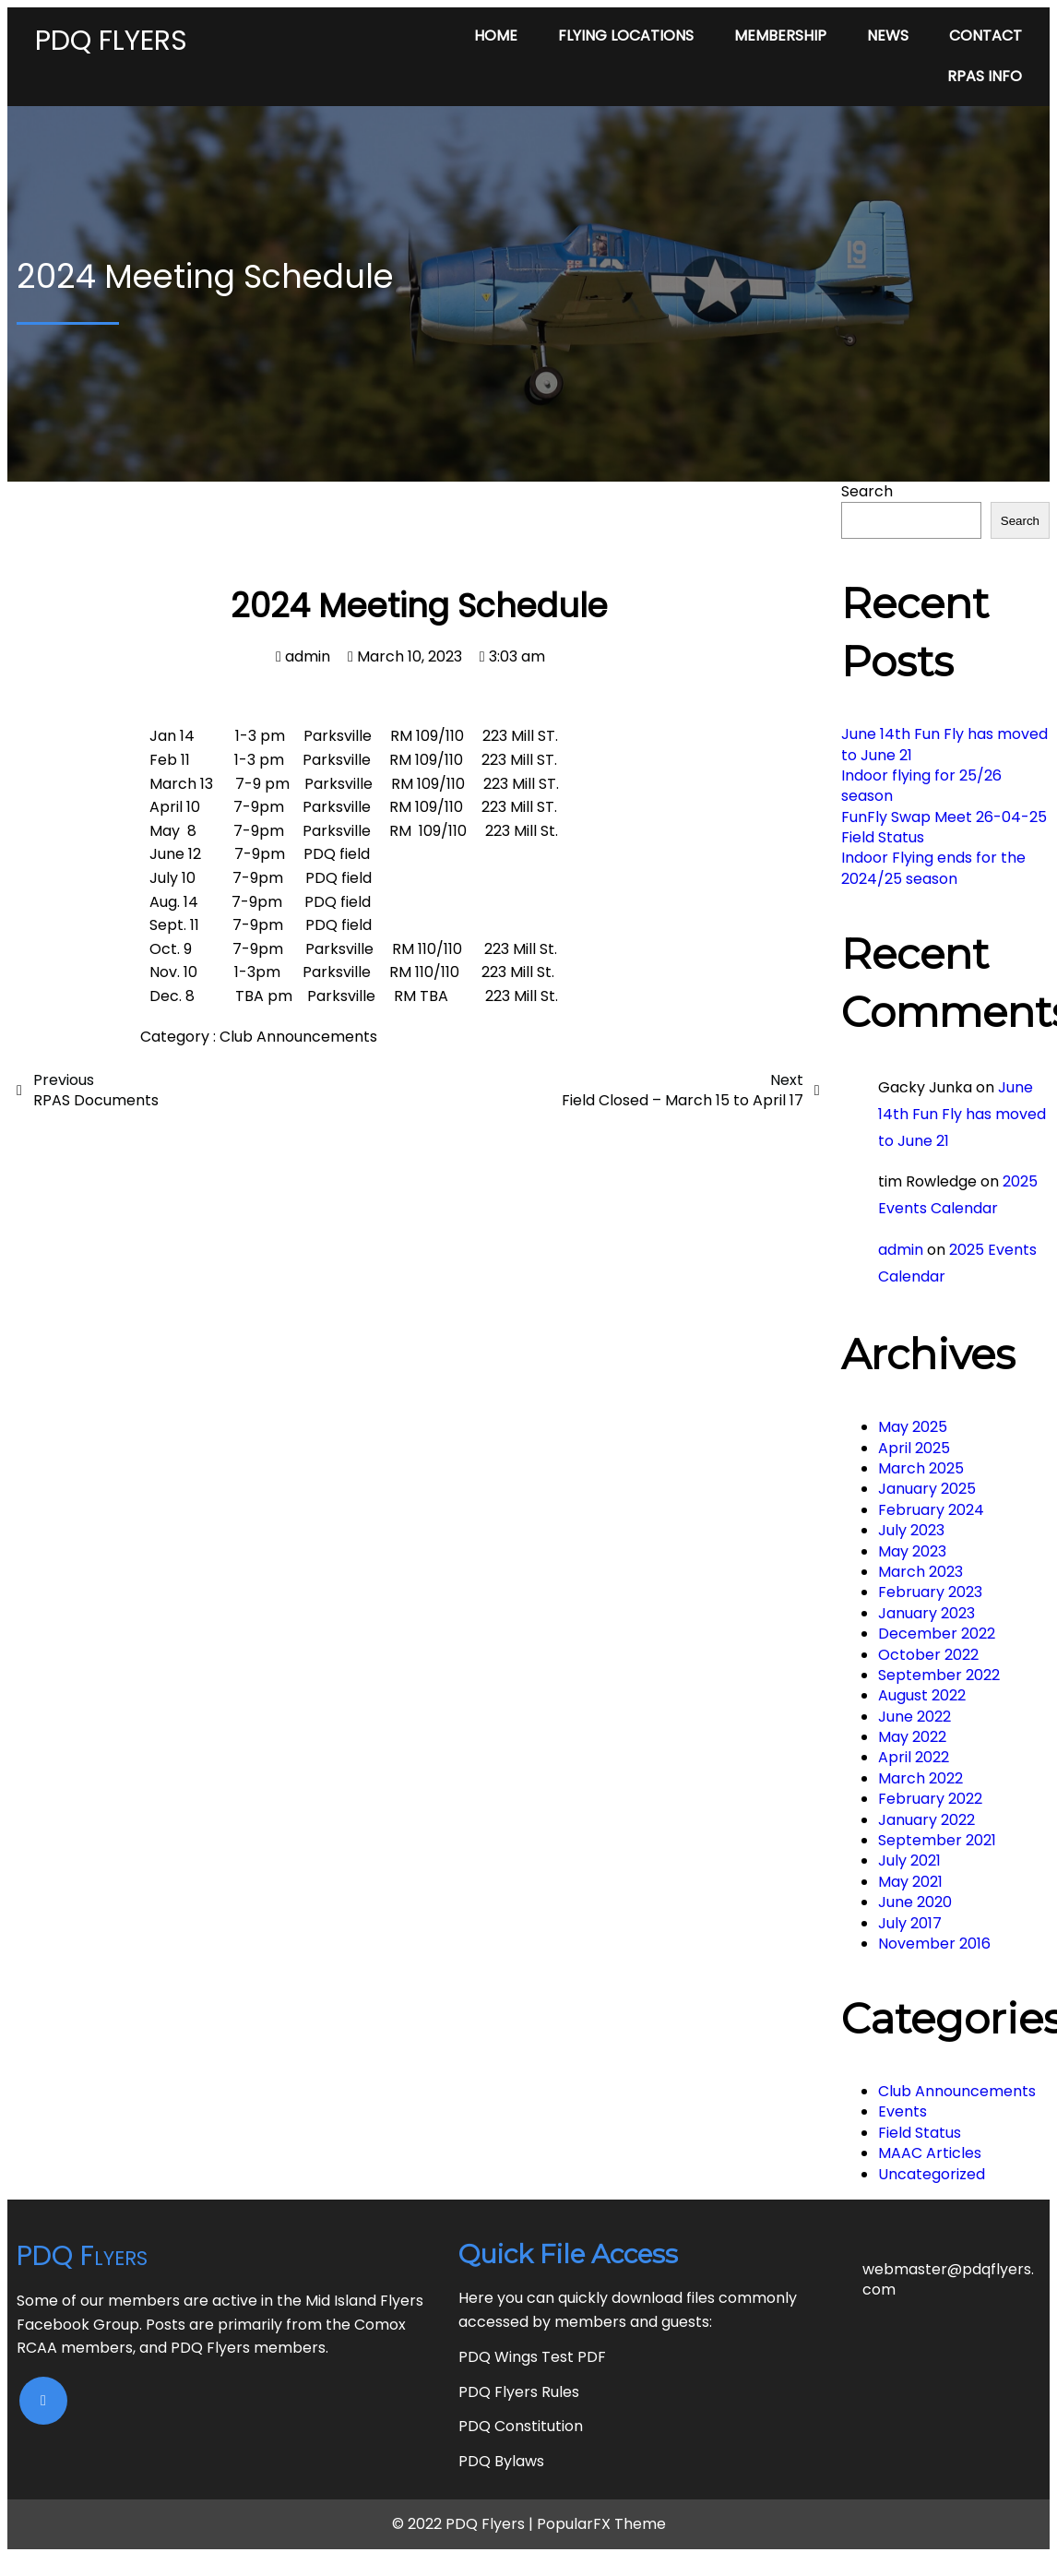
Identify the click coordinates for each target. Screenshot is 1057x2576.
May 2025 (912, 1395)
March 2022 (920, 1746)
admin (900, 1217)
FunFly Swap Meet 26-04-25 (944, 784)
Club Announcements (298, 1004)
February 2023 (930, 1560)
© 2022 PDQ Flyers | (464, 2491)
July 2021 (909, 1829)
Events (902, 2080)
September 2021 (937, 1808)
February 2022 (930, 1767)
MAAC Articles (929, 2121)
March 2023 (920, 1539)
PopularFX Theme (601, 2491)
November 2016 (934, 1911)
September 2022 (939, 1642)
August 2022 (922, 1664)
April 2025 (914, 1415)
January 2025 (927, 1457)
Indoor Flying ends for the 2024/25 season (933, 836)
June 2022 (914, 1684)
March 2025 (921, 1436)
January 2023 (926, 1581)
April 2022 (913, 1725)
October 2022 (928, 1622)
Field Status (882, 805)
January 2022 (926, 1787)
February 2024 (931, 1477)
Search (867, 459)
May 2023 (912, 1519)
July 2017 (910, 1891)
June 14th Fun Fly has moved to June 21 (944, 712)
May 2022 (912, 1704)
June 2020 (915, 1870)
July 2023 (911, 1498)
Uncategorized (931, 2142)
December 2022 (936, 1601)
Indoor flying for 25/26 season (921, 753)
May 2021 (910, 1849)
